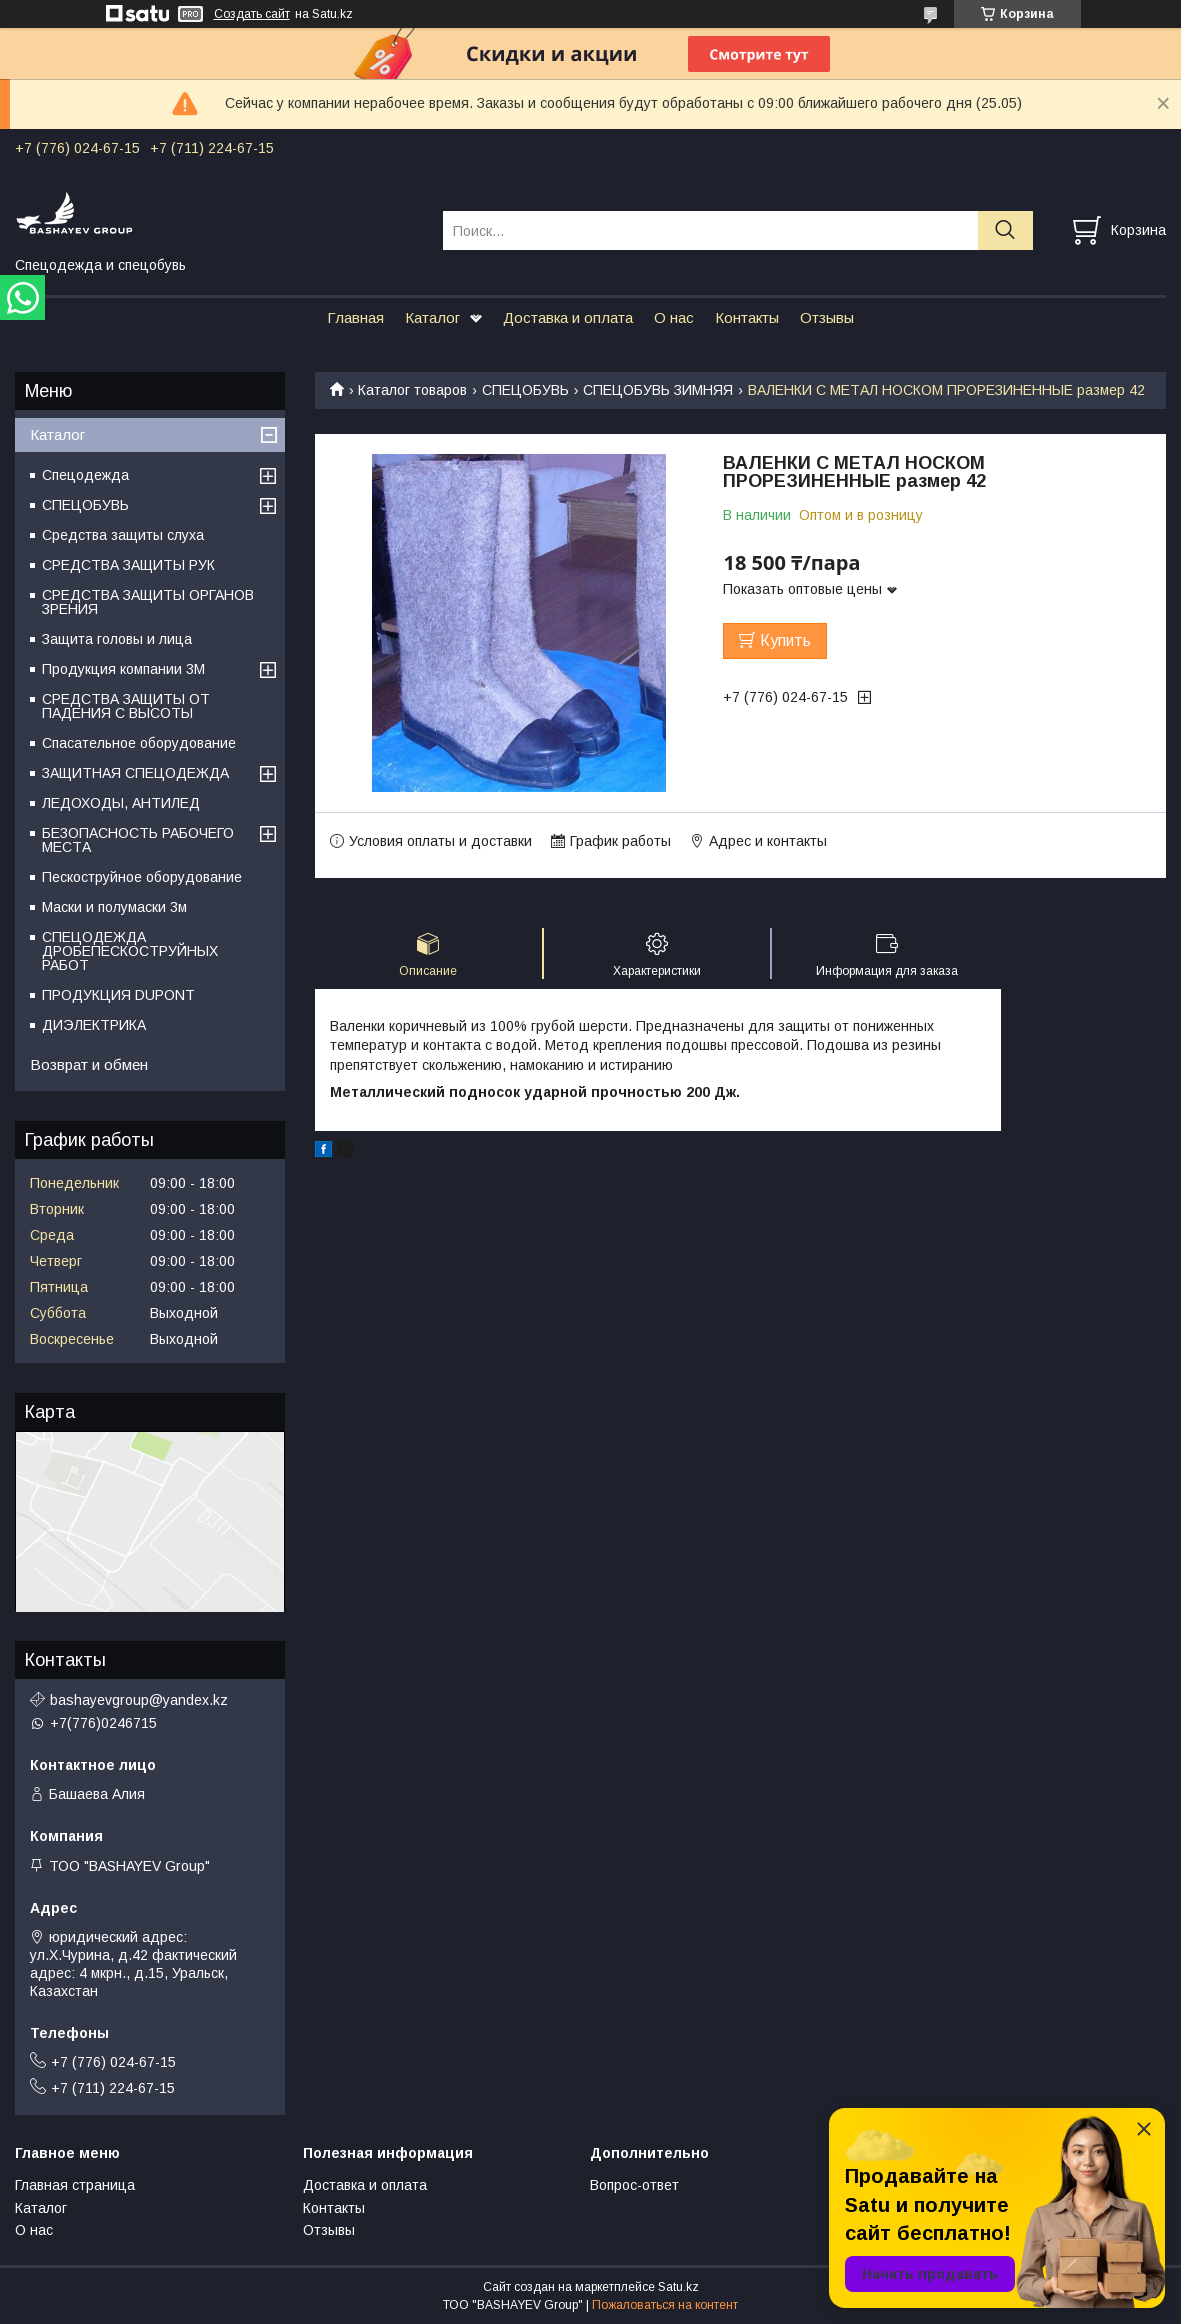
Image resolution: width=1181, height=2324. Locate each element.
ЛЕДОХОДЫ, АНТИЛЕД (121, 803)
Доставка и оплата (568, 317)
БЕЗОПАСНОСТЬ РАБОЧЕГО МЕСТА (138, 840)
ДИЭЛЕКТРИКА (94, 1025)
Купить (785, 640)
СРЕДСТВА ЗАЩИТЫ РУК (128, 565)
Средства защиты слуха (123, 535)
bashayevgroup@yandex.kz (139, 1700)
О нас (674, 317)
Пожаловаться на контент (665, 2305)
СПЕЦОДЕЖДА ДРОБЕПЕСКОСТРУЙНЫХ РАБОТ (130, 951)
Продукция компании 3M (123, 669)
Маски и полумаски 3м (114, 907)
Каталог (432, 317)
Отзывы (827, 317)
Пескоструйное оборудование (142, 877)
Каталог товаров (412, 390)
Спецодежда (85, 475)
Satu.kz (678, 2287)
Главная (355, 317)
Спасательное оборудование (139, 743)
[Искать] (1005, 230)
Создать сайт (252, 14)
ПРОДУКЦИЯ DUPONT (118, 995)
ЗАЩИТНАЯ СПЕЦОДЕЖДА (135, 773)
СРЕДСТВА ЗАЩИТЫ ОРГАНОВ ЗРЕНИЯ (148, 602)
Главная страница (75, 2185)
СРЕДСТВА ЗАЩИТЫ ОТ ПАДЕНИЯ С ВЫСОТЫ (126, 706)
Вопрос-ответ (634, 2185)
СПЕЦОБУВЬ (525, 390)
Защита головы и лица (117, 639)
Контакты (747, 317)
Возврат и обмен (89, 1064)
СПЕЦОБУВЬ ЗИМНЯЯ (658, 390)
